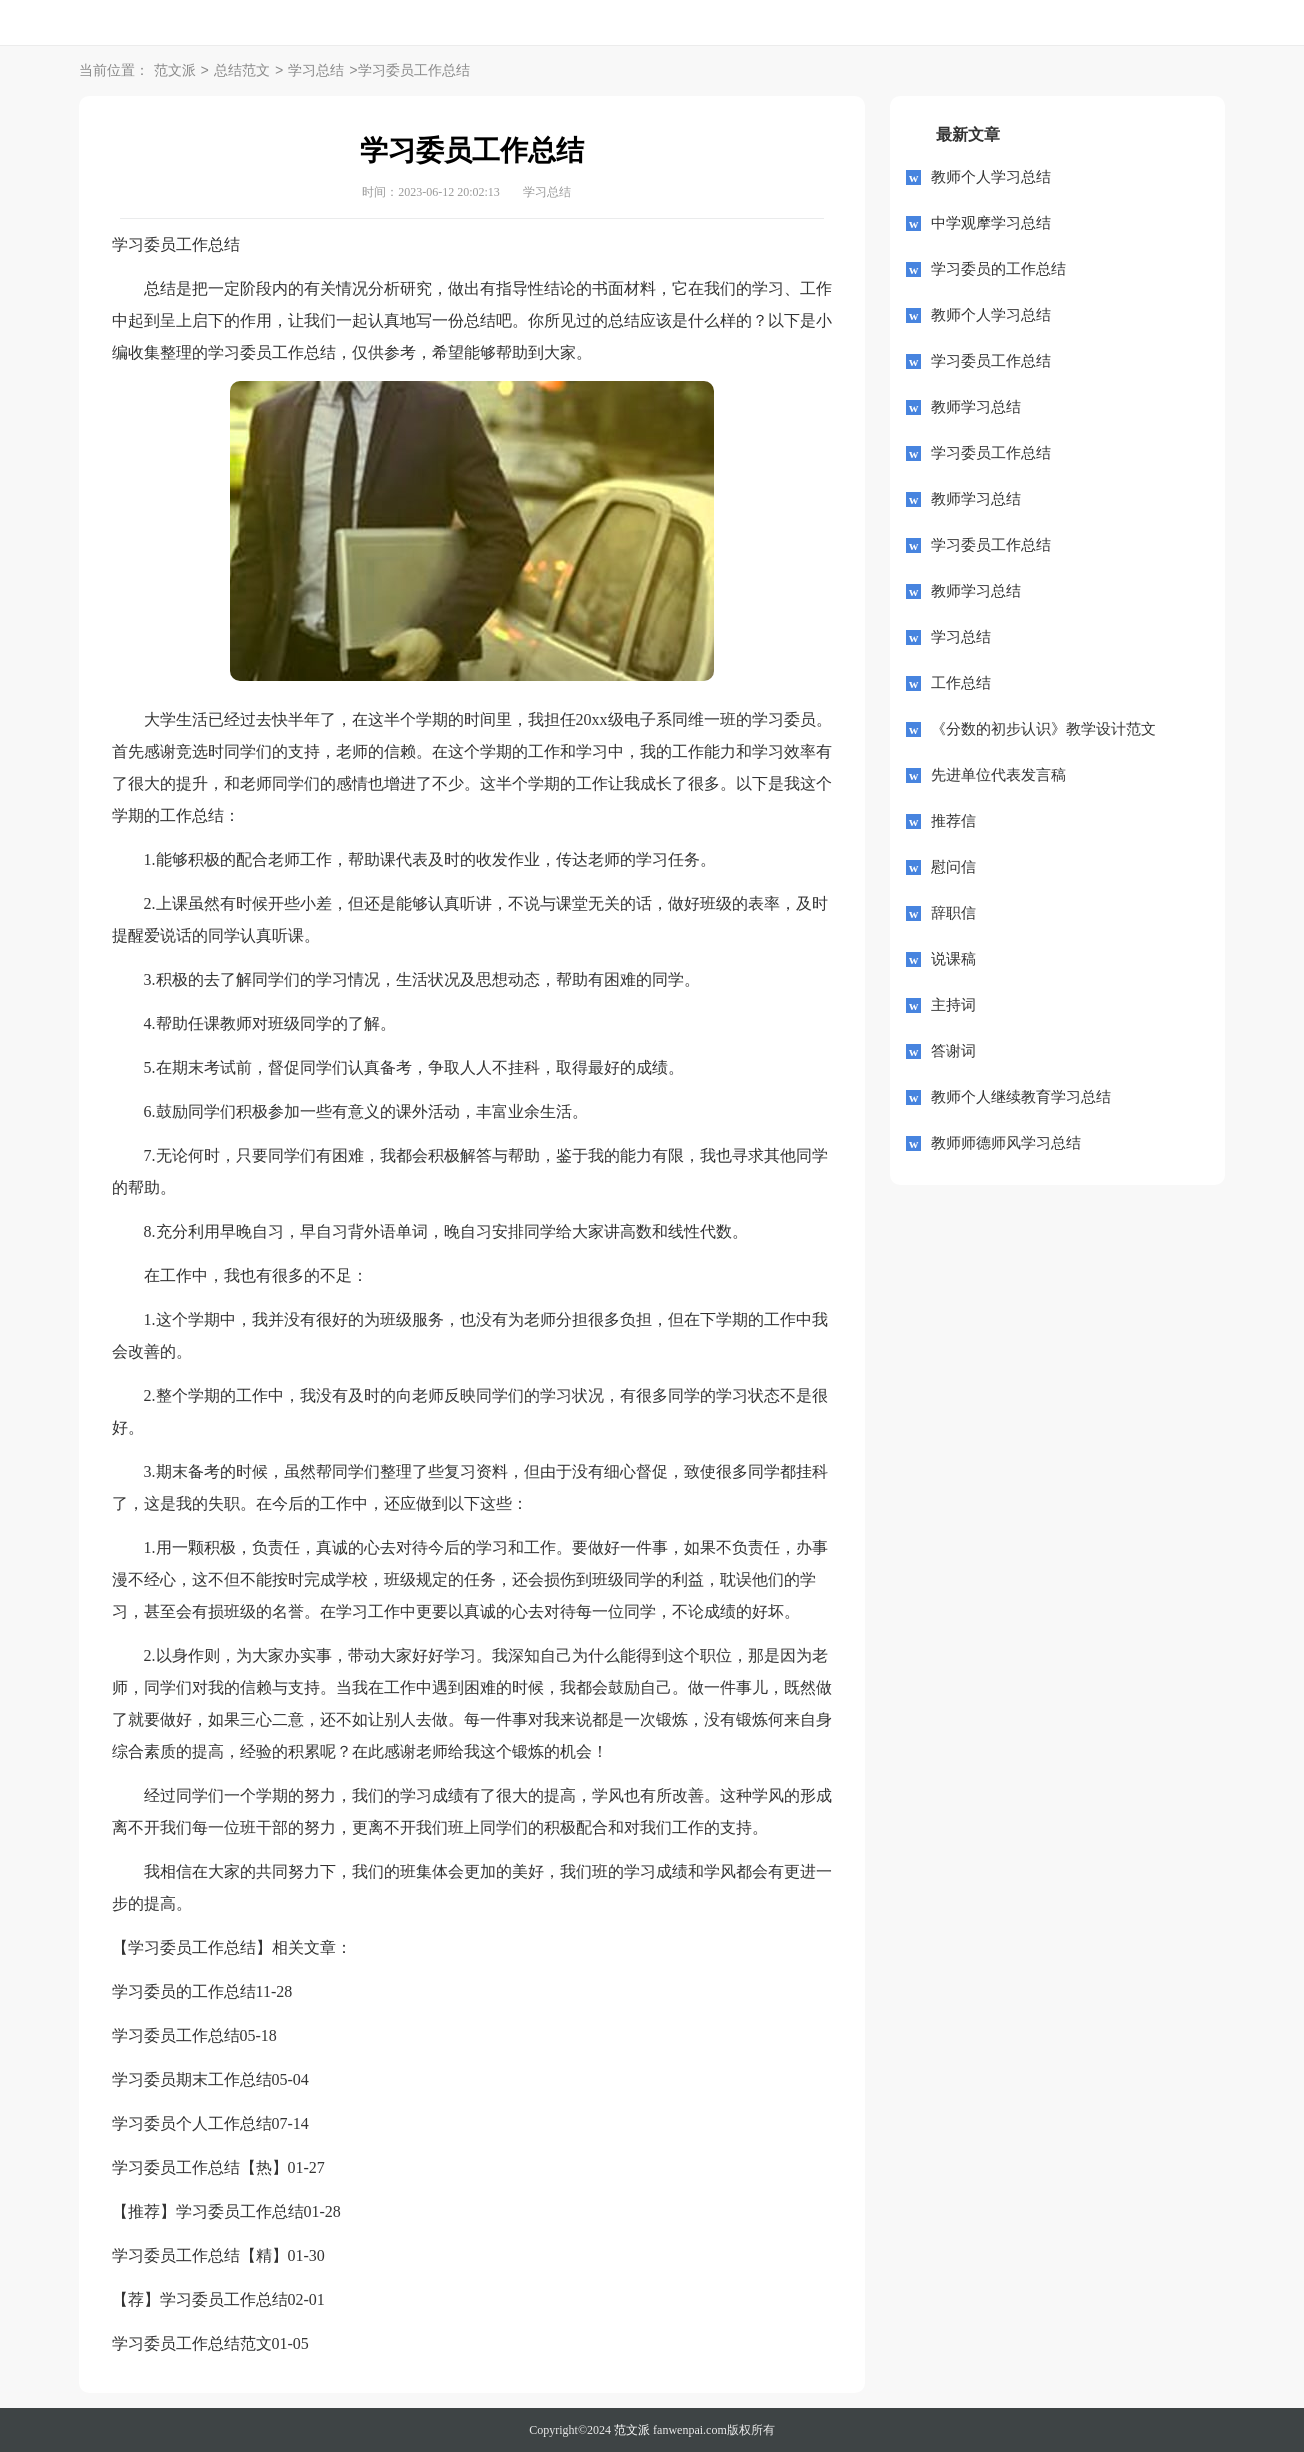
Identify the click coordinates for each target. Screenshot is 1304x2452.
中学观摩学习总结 (991, 223)
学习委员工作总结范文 (192, 2343)
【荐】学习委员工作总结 (200, 2299)
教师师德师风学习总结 (1006, 1143)
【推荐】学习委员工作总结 (208, 2211)
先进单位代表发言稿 (998, 775)
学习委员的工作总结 (184, 1991)
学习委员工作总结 (176, 2035)
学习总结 (316, 71)
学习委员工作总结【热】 (200, 2167)
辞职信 (953, 913)
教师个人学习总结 (991, 177)
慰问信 (953, 867)
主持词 (953, 1005)
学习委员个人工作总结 (192, 2123)
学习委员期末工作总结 (192, 2079)
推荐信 (953, 821)
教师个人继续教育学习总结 (1021, 1097)
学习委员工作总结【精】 (200, 2255)
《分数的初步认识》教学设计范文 (1043, 729)
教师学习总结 (976, 407)
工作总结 (961, 683)
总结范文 (242, 71)
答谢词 (953, 1051)
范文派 (175, 71)
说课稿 (953, 959)
